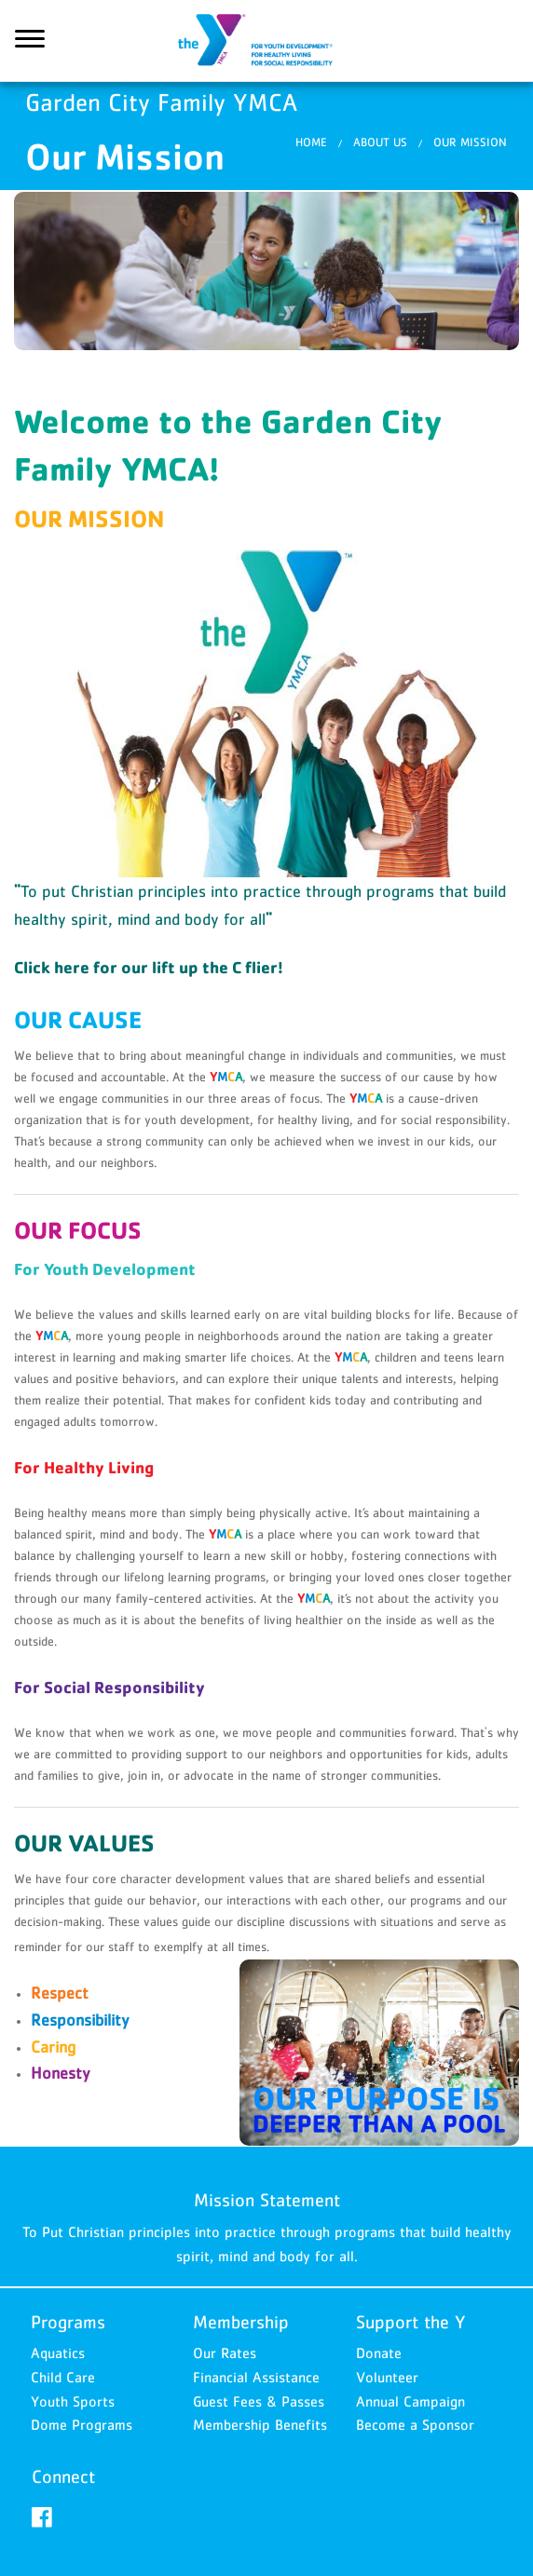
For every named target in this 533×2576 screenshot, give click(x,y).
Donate (379, 2353)
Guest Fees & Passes (258, 2401)
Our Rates (224, 2353)
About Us (380, 144)
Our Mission (470, 144)
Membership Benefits (260, 2425)
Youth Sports (73, 2401)
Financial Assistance (256, 2376)
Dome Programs (81, 2425)
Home (311, 144)
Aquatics (58, 2353)
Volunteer (387, 2376)
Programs (68, 2322)
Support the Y (411, 2322)
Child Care (63, 2376)
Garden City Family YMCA (266, 42)
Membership (241, 2322)
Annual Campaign (410, 2401)
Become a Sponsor (415, 2425)
